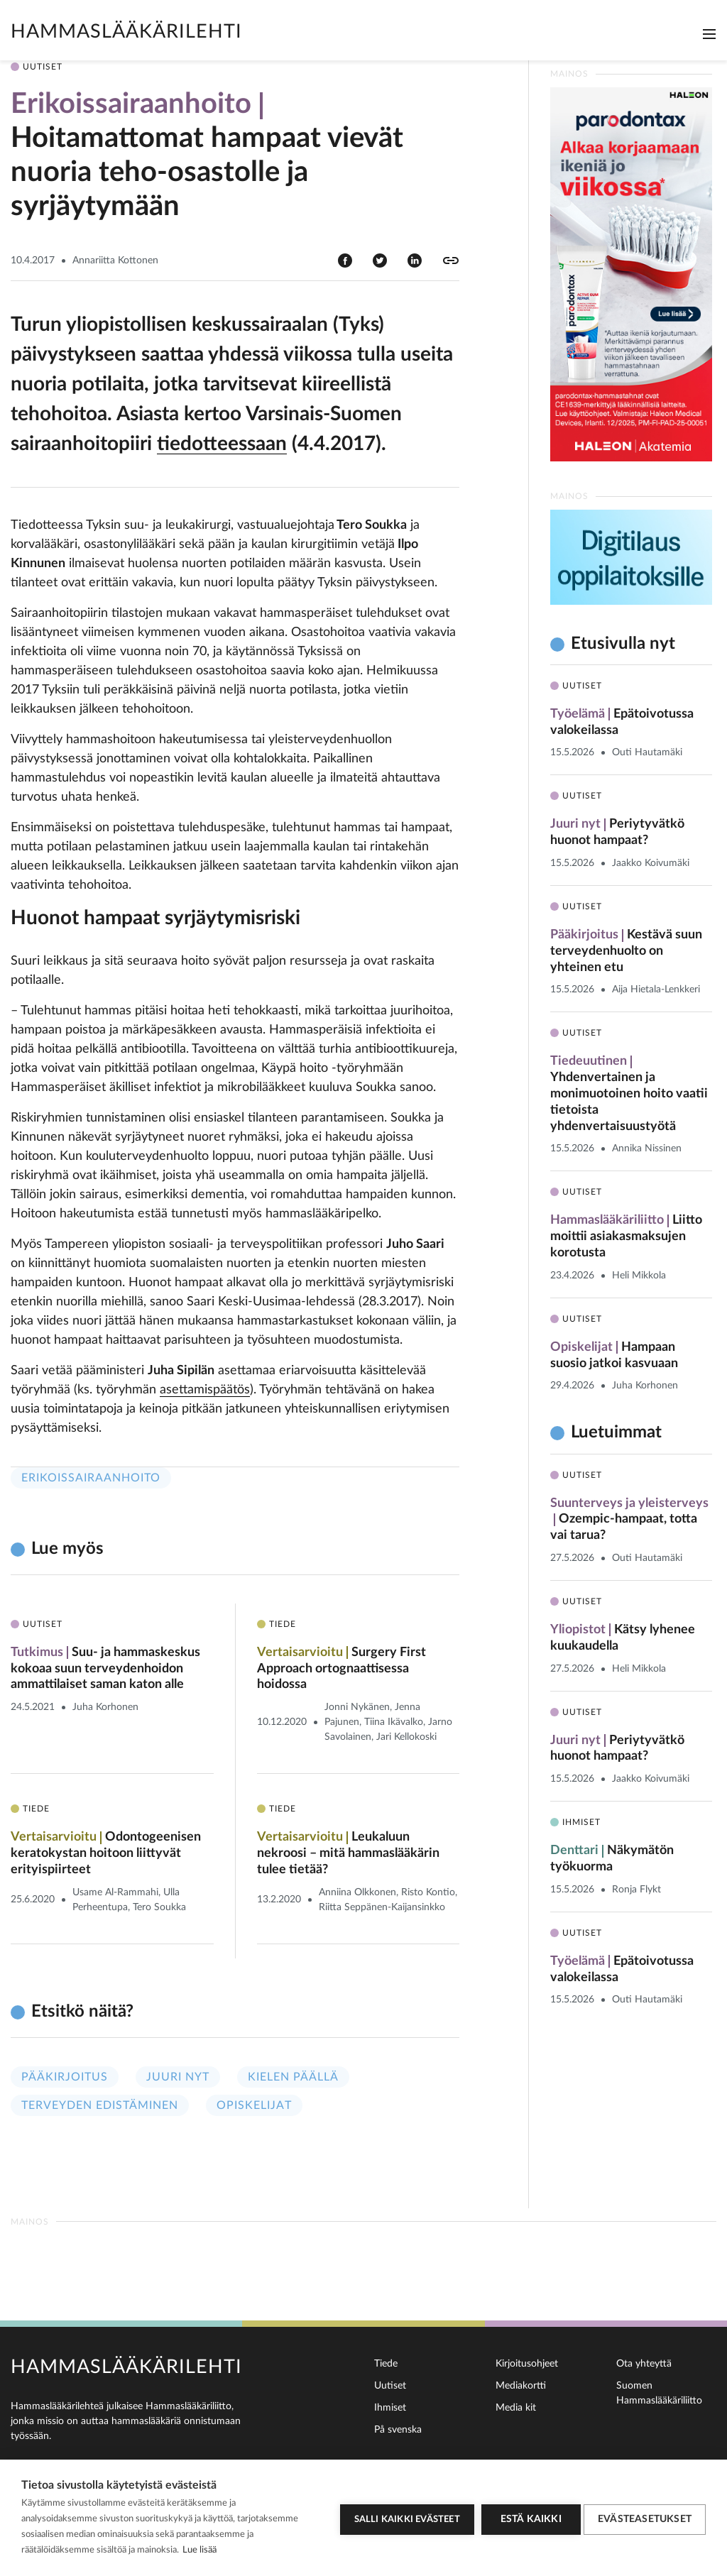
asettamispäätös (205, 1389)
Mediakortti (521, 2386)
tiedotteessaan (222, 444)
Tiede (386, 2364)
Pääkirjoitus (64, 2079)
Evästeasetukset (645, 2518)
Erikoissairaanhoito (90, 1478)
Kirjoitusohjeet (527, 2364)
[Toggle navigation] (709, 34)
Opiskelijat (254, 2107)
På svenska (398, 2430)
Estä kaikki (526, 2518)
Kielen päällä (293, 2079)
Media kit (516, 2408)
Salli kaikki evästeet (403, 2518)
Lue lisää (199, 2550)
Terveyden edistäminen (99, 2107)
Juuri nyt (177, 2079)
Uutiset (390, 2386)
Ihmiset (390, 2408)
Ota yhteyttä (644, 2364)
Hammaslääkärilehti (126, 31)
